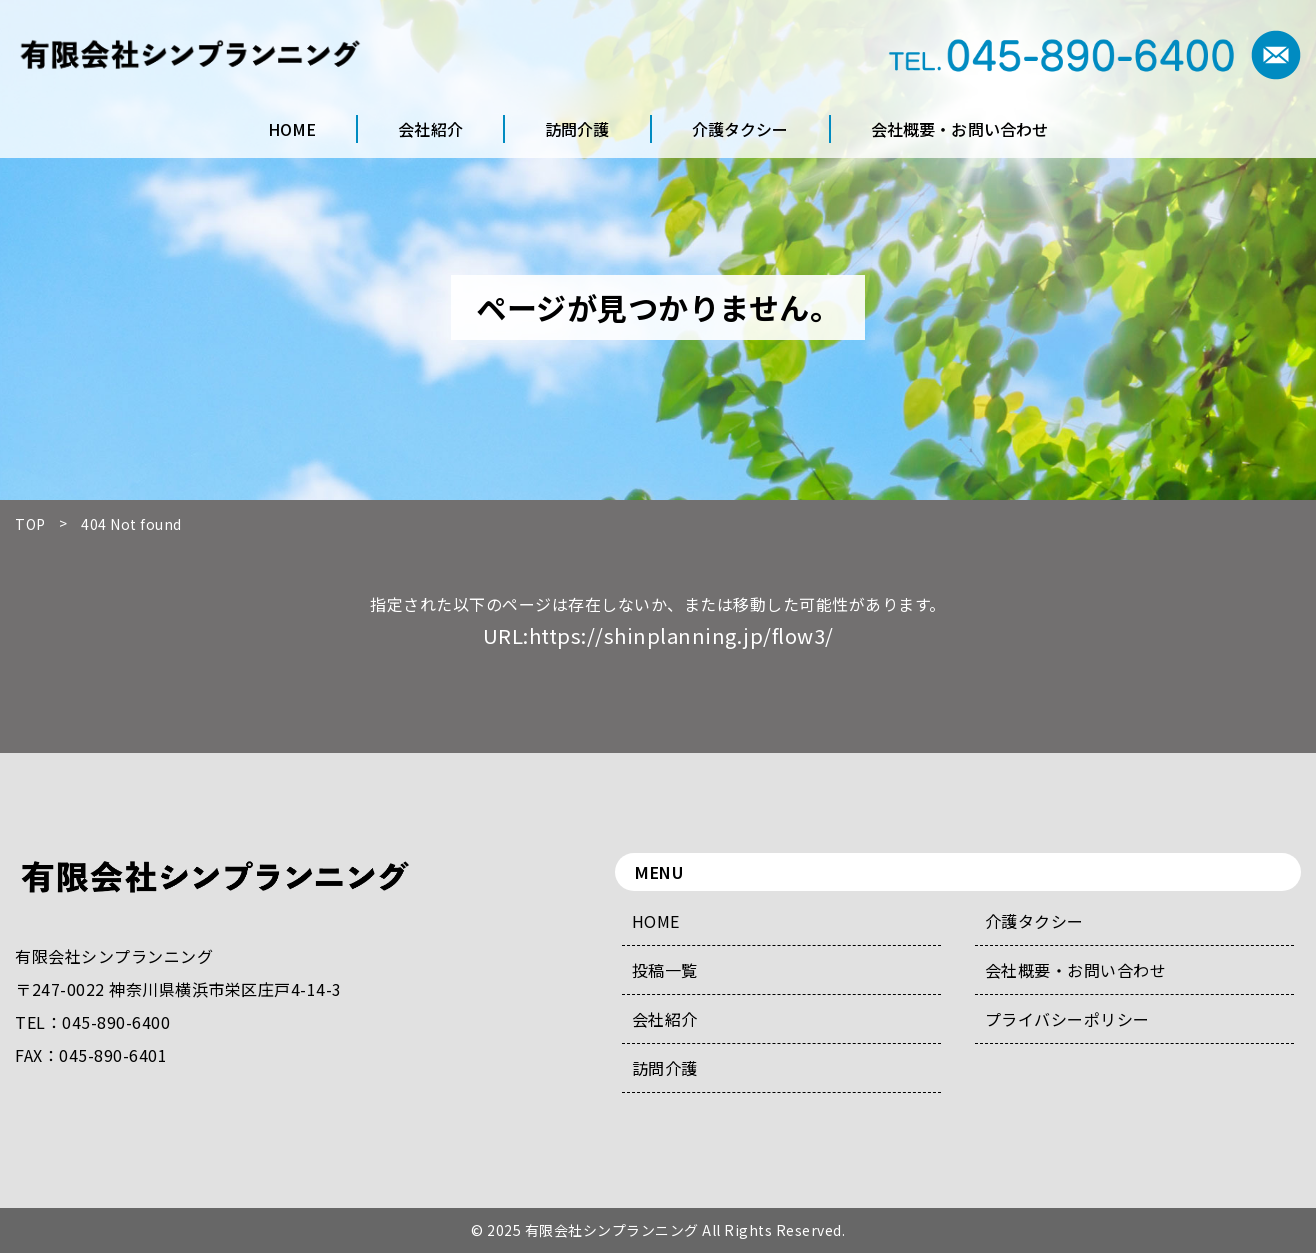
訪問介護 (665, 1068)
